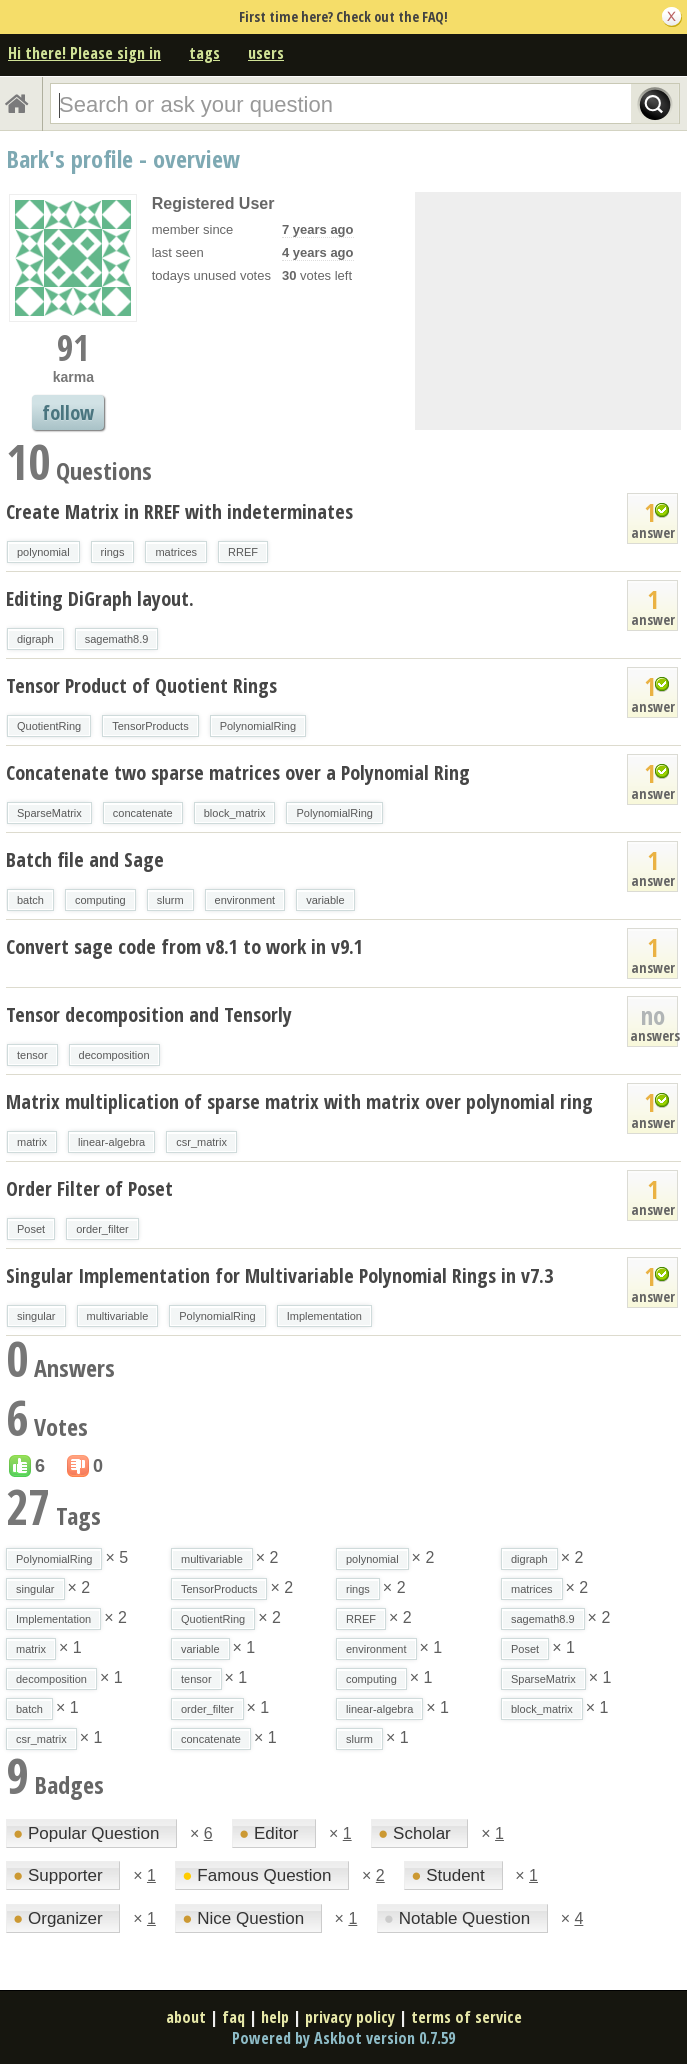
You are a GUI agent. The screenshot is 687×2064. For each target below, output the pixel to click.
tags (204, 53)
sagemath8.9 (117, 639)
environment (245, 900)
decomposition (114, 1055)
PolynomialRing (258, 726)
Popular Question (88, 1833)
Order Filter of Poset (89, 1188)
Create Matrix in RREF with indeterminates (179, 511)
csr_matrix (201, 1142)
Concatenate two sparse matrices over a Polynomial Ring (238, 772)
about (186, 2017)
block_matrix (235, 813)
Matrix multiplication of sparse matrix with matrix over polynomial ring (299, 1101)
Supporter (60, 1875)
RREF (243, 552)
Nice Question (245, 1918)
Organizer (60, 1918)
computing (100, 900)
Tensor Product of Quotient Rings (141, 685)
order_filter (102, 1229)
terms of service (466, 2017)
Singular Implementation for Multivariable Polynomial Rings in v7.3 (279, 1275)
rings (113, 552)
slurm (170, 900)
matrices (176, 552)
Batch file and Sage (85, 859)
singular (36, 1316)
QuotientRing (49, 726)
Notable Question (459, 1918)
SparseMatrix (49, 813)
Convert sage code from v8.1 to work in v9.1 (184, 946)
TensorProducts (150, 726)
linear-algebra (111, 1142)
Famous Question (259, 1875)
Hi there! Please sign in (84, 53)
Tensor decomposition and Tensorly (149, 1014)
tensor (32, 1055)
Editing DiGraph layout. (100, 598)
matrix (32, 1142)
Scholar (416, 1833)
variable (325, 900)
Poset (31, 1229)
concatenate (143, 813)
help (275, 2017)
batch (30, 900)
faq (233, 2017)
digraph (35, 639)
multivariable (118, 1316)
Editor (271, 1833)
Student (450, 1875)
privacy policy (350, 2017)
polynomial (43, 552)
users (266, 53)
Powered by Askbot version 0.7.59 (343, 2038)
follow (68, 412)
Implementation (324, 1316)
